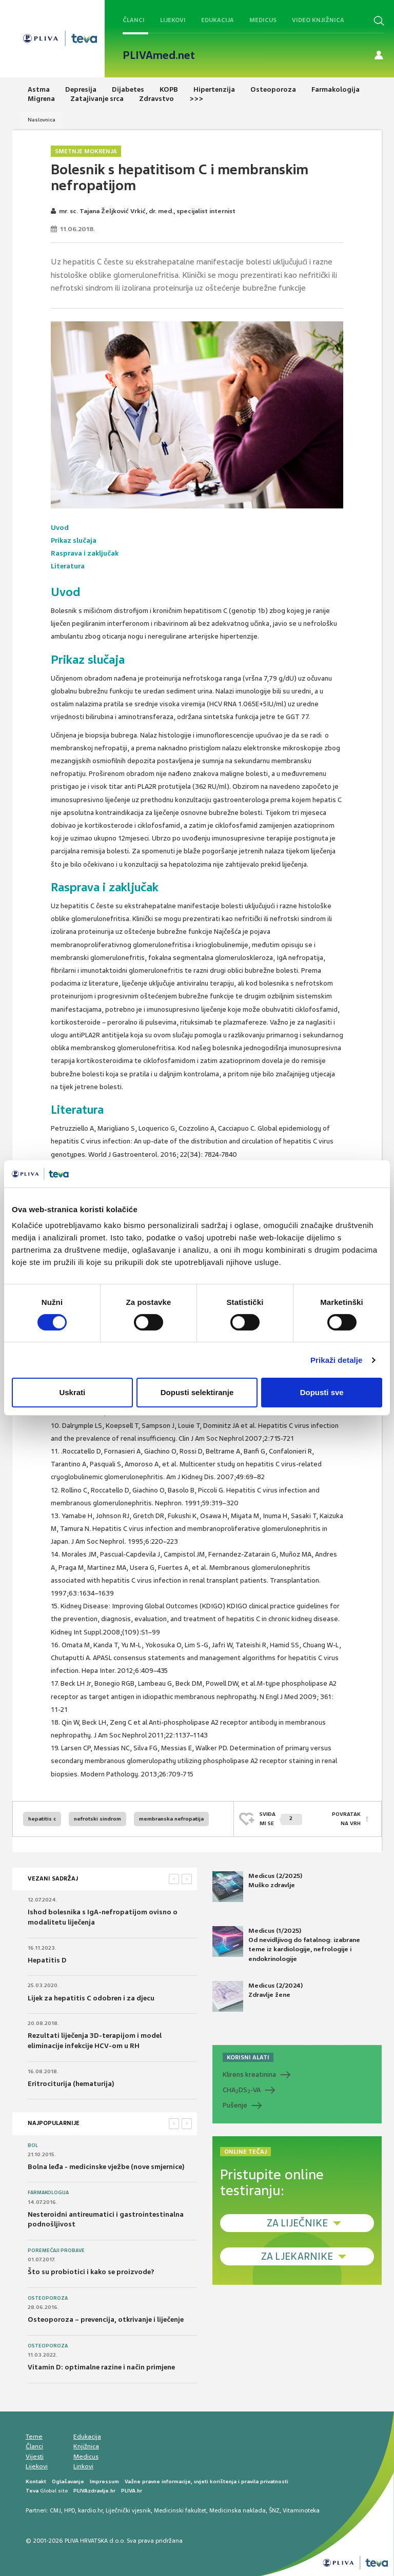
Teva (32, 2490)
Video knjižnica (318, 20)
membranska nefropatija (171, 1818)
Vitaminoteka (301, 2510)
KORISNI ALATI (248, 2057)
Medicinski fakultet (180, 2510)
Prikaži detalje (336, 1360)
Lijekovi (173, 20)
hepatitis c (42, 1818)
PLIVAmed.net (159, 55)
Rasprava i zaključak (85, 553)
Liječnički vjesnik (128, 2510)
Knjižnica (86, 2446)
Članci (134, 20)
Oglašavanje (68, 2481)
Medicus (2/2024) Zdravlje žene (257, 1996)
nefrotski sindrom (97, 1818)
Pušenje (235, 2105)
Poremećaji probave (56, 2250)
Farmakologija (48, 2193)
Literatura (68, 566)
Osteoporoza (48, 2298)
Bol (33, 2145)
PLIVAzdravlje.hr (94, 2490)
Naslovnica (41, 119)
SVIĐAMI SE (281, 1819)
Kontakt (36, 2481)
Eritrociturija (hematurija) (71, 2083)
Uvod (60, 527)
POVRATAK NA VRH (346, 1819)
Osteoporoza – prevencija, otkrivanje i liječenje (106, 2319)
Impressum (104, 2481)
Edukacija (217, 20)
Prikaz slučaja (73, 540)
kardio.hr (90, 2510)
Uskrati (72, 1392)
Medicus (263, 20)
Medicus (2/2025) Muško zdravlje (257, 1886)
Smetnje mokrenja (86, 151)
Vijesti (35, 2456)
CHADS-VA (242, 2090)
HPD (69, 2510)
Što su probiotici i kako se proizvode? (91, 2271)
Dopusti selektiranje (197, 1392)
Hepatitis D (47, 1960)
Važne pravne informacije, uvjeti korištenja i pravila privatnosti (206, 2481)
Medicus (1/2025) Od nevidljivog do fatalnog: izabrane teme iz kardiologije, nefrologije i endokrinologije (286, 1944)
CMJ (55, 2510)
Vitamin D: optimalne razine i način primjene (101, 2367)
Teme (34, 2436)
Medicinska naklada (237, 2510)
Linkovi (83, 2466)
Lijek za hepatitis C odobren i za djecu (91, 1998)
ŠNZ (274, 2510)
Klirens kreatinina (249, 2074)
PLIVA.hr (131, 2490)
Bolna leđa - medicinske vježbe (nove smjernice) (106, 2166)
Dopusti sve (322, 1392)
